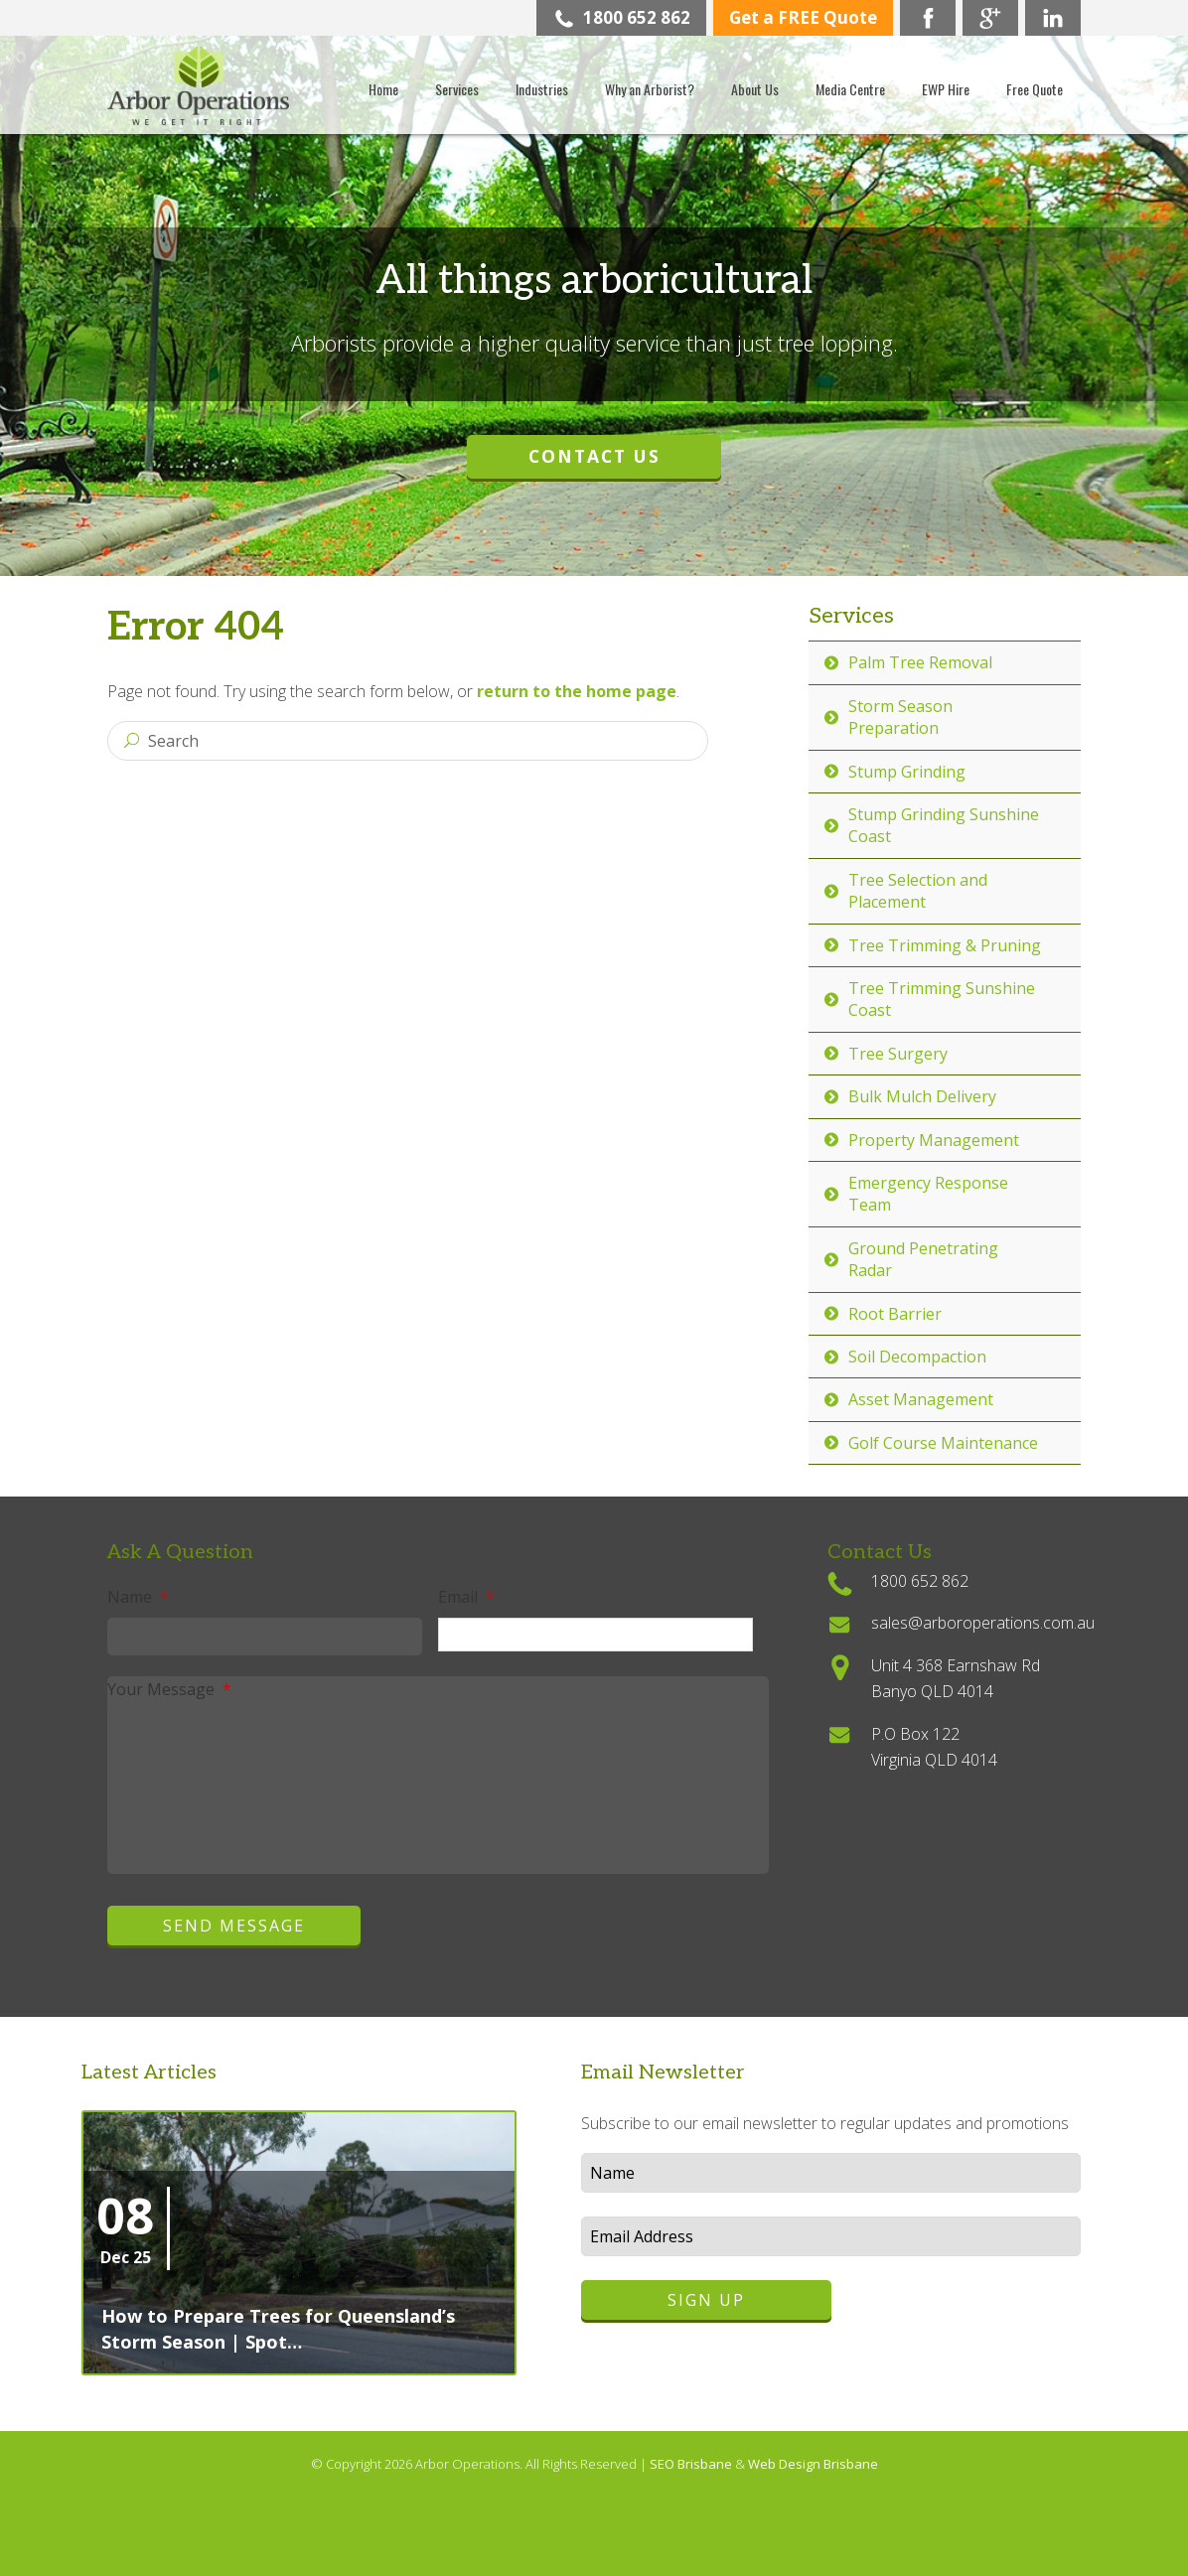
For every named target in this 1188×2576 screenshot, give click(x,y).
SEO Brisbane (692, 2464)
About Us (755, 88)
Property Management (933, 1140)
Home (383, 88)
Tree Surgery (898, 1054)
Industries (542, 88)
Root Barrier (895, 1314)
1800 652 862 (621, 17)
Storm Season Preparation (900, 717)
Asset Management (920, 1399)
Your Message (169, 1689)
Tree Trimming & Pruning (944, 945)
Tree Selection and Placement (917, 891)
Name (138, 1597)
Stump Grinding (906, 772)
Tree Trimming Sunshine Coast (941, 999)
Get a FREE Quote (803, 17)
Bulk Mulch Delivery (922, 1096)
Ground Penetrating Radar (923, 1259)
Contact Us (594, 456)
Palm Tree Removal (920, 662)
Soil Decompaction (917, 1356)
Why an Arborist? (649, 88)
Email (466, 1597)
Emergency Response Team (928, 1194)
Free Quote (1034, 88)
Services (457, 88)
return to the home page (576, 691)
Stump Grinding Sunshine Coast (943, 825)
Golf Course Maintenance (943, 1443)
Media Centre (850, 88)
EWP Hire (945, 88)
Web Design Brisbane (813, 2464)
